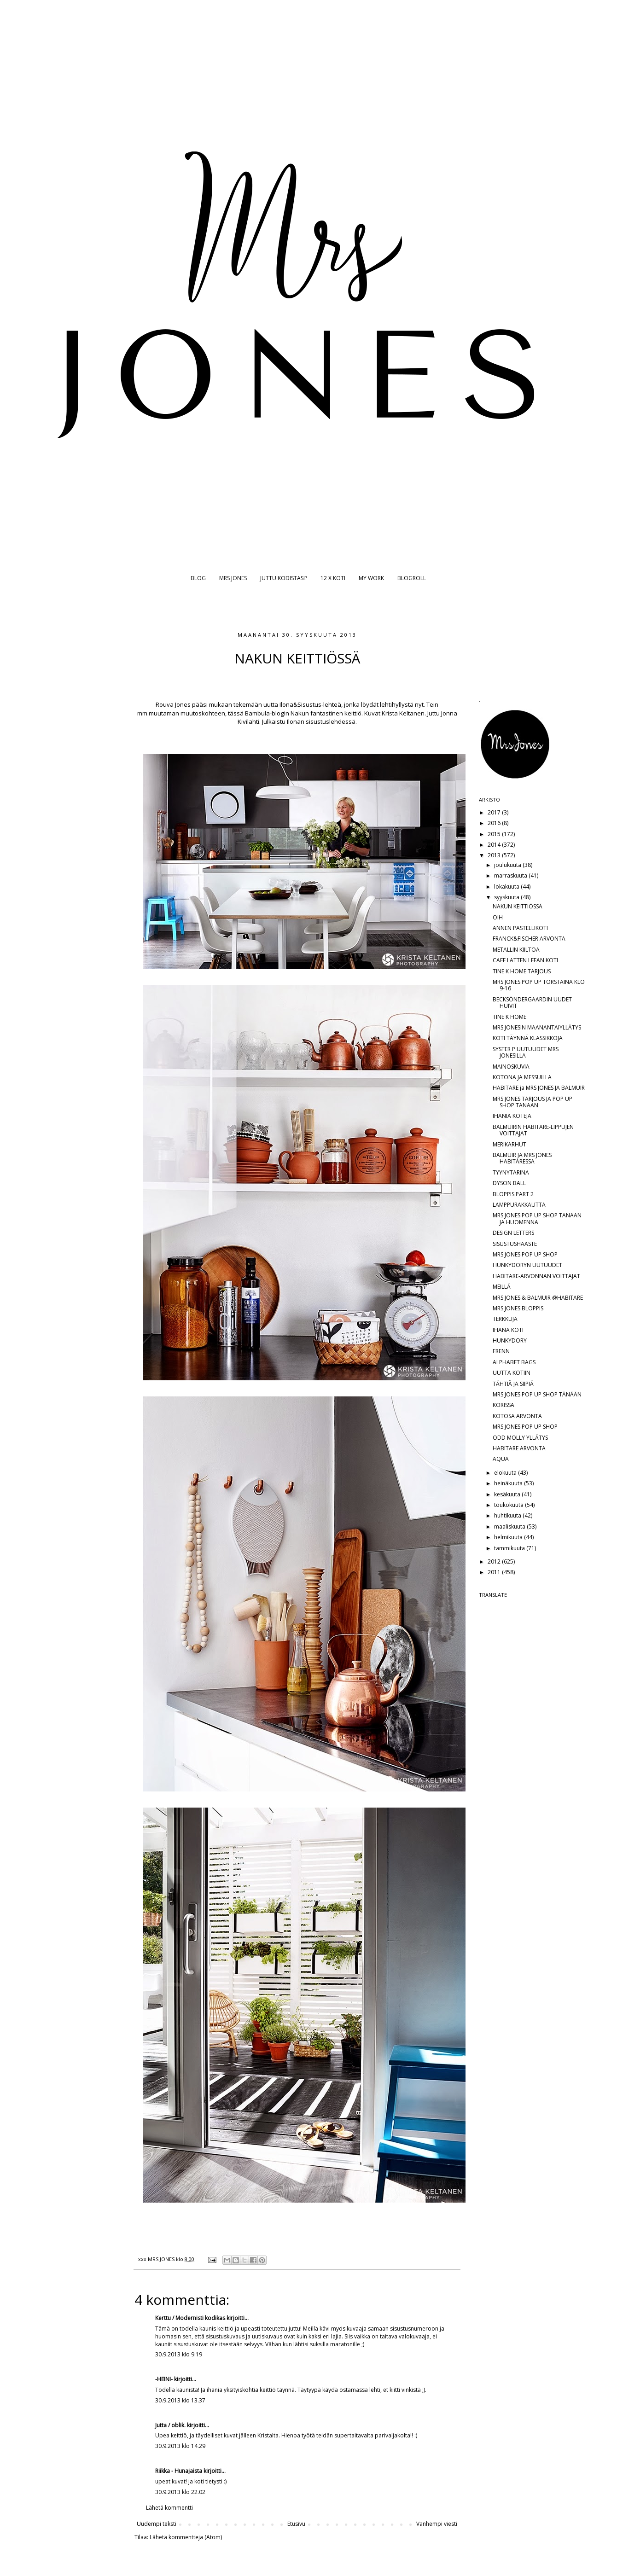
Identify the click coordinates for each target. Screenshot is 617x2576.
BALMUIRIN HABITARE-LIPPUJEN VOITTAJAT (533, 1130)
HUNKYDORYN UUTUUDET (527, 1265)
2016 (495, 823)
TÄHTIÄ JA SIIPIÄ (513, 1384)
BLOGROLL (411, 578)
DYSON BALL (509, 1183)
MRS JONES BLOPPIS (518, 1308)
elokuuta (506, 1473)
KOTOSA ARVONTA (517, 1416)
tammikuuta (510, 1548)
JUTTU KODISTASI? (283, 578)
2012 (495, 1561)
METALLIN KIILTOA (516, 950)
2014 (495, 845)
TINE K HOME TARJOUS (522, 971)
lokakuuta (507, 886)
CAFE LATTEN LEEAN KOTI (525, 960)
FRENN (501, 1351)
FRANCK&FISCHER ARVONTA (529, 938)
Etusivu (296, 2524)
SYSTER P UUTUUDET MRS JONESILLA (526, 1052)
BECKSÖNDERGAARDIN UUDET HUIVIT (532, 1002)
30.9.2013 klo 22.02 (180, 2492)
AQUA (501, 1459)
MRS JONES (233, 578)
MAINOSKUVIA (511, 1066)
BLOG (198, 578)
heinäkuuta (509, 1483)
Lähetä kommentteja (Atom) (186, 2537)
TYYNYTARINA (511, 1172)
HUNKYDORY (510, 1340)
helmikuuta (509, 1537)
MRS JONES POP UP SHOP (525, 1254)
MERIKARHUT (509, 1144)
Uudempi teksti (156, 2524)
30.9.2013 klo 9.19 (178, 2354)
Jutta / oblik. (170, 2425)
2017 (495, 812)
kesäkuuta (508, 1494)
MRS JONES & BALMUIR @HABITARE (538, 1298)
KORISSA (503, 1405)
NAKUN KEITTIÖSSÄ (517, 906)
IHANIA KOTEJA (512, 1116)
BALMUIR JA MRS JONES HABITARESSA (522, 1158)
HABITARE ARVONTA (519, 1448)
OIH (498, 917)
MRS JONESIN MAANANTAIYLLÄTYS (537, 1027)
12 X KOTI (332, 578)
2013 (495, 855)
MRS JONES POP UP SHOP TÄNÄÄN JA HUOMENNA (537, 1218)
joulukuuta (508, 865)
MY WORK (371, 578)
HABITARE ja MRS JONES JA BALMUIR (539, 1088)
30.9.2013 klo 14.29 (180, 2446)
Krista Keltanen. (404, 713)
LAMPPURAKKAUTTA (519, 1205)
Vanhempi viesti (436, 2524)
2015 (495, 834)
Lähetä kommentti (169, 2508)
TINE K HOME (509, 1017)
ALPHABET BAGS (514, 1362)
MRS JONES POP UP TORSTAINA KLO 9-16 (539, 985)
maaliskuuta (510, 1526)
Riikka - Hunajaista (178, 2471)
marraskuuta (511, 875)
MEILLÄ (502, 1287)
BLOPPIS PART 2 (513, 1194)
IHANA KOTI (508, 1330)
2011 (495, 1572)
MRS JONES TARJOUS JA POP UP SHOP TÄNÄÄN (532, 1102)
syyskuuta (507, 897)
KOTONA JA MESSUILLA (522, 1077)
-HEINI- (164, 2379)
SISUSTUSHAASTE (515, 1244)
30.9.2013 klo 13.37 (180, 2400)
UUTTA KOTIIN (511, 1373)
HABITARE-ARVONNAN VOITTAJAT (536, 1276)
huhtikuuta (508, 1515)
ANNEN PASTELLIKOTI (520, 928)
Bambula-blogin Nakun (277, 713)
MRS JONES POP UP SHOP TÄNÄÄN (537, 1394)
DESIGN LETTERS (513, 1233)
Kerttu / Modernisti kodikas (190, 2318)
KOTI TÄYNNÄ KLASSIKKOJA (528, 1038)
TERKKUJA (505, 1319)
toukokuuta (509, 1505)
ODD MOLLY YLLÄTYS (520, 1438)
